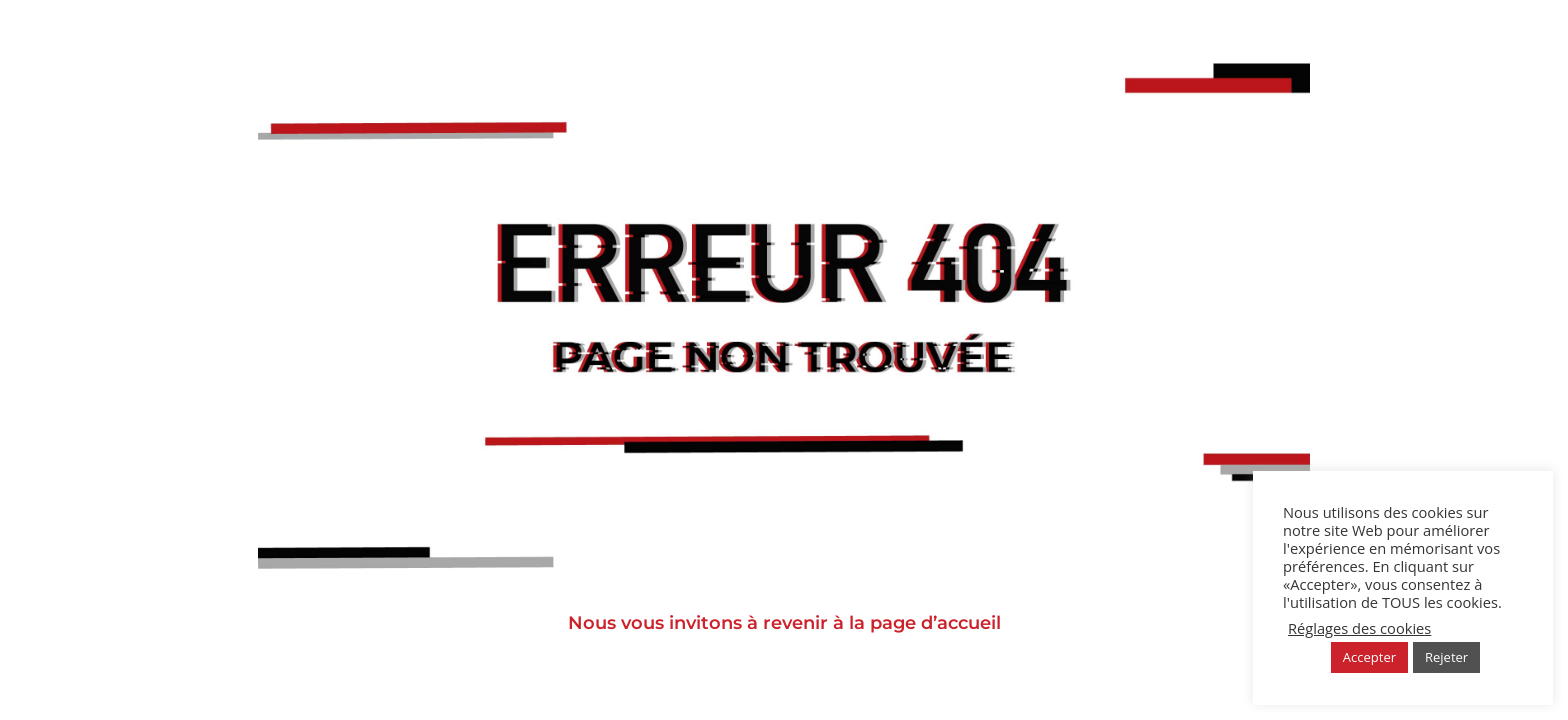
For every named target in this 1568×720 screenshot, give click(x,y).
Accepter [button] (1369, 657)
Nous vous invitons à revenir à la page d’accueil (784, 623)
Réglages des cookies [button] (1359, 628)
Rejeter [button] (1446, 657)
